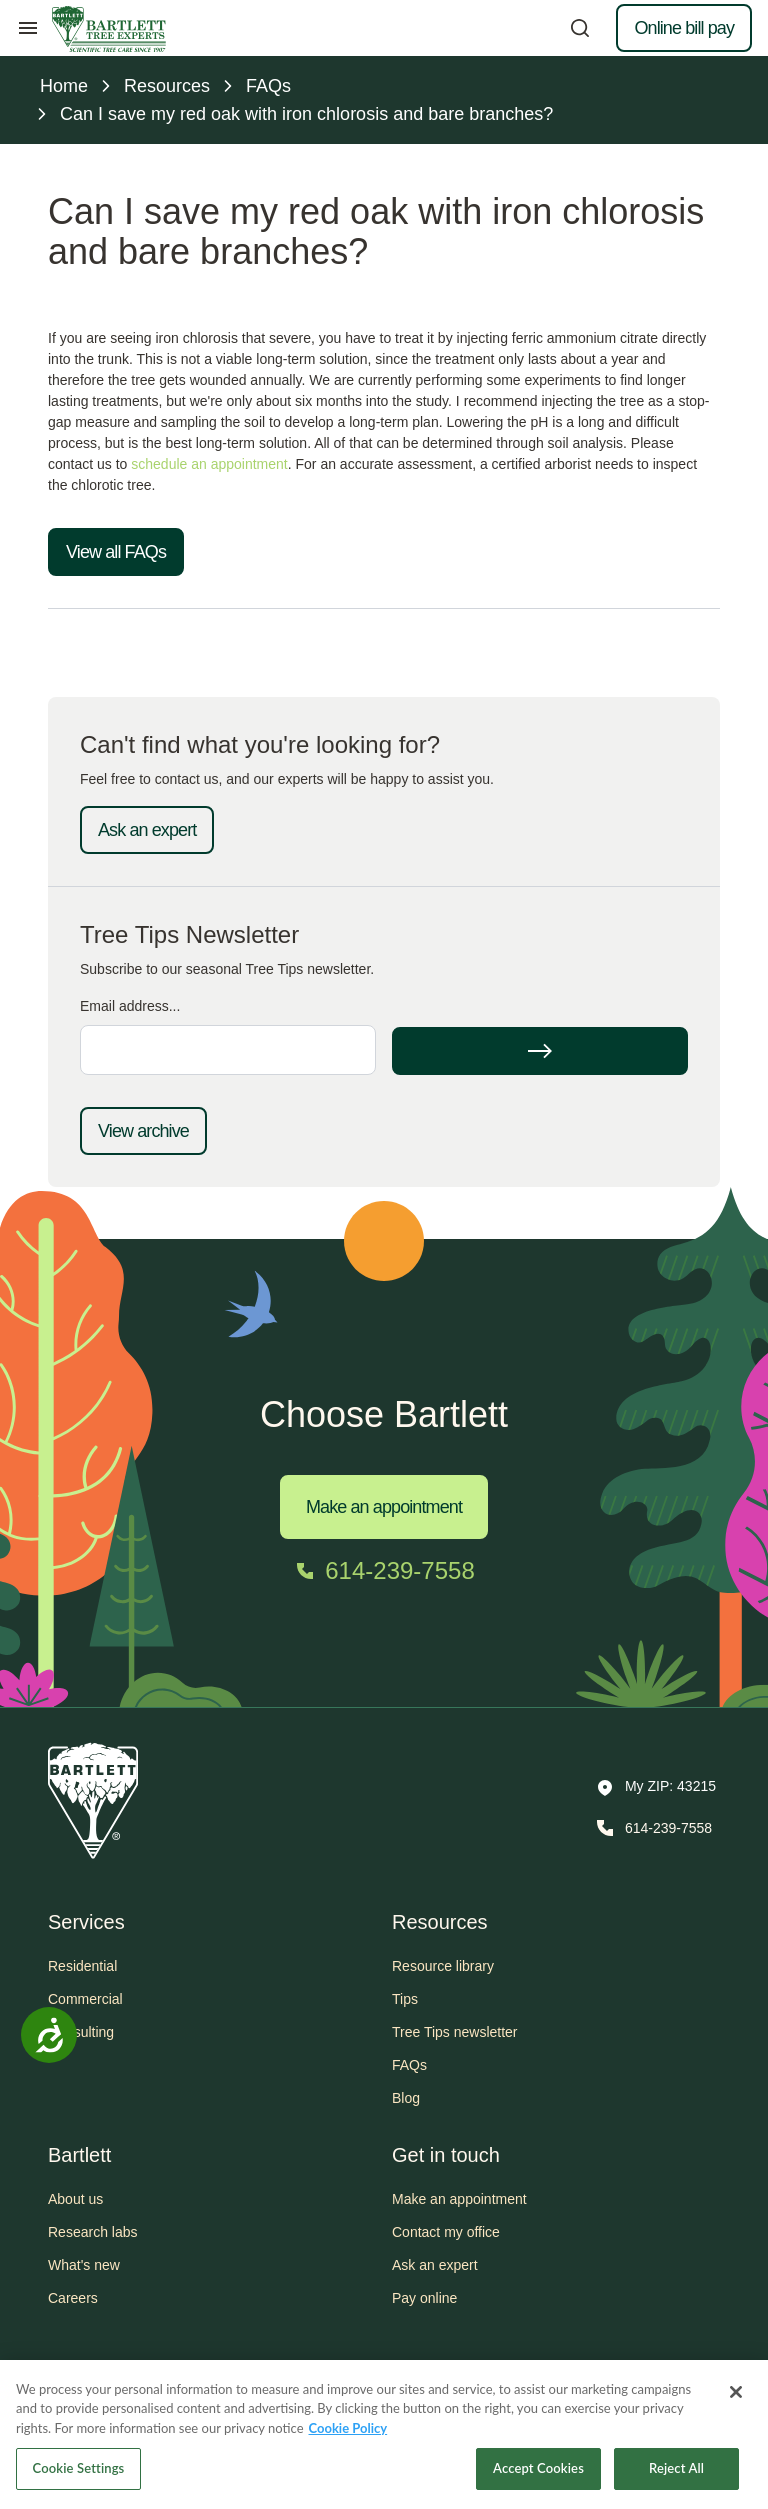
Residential (82, 1966)
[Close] (736, 2407)
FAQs (409, 2065)
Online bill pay (684, 28)
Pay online (424, 2298)
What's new (84, 2265)
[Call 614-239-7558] (383, 1571)
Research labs (93, 2232)
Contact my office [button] (446, 2232)
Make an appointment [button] (459, 2199)
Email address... (130, 1006)
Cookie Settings (79, 2484)
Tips (405, 1999)
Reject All (676, 2484)
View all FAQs (116, 552)
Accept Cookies (538, 2484)
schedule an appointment (209, 464)
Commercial (85, 1999)
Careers (73, 2298)
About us (75, 2199)
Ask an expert (147, 830)
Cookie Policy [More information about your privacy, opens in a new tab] (348, 2443)
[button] (656, 1788)
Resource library (443, 1966)
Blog (406, 2098)
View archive (143, 1131)
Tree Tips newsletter (455, 2032)
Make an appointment (384, 1507)
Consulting (81, 2032)
